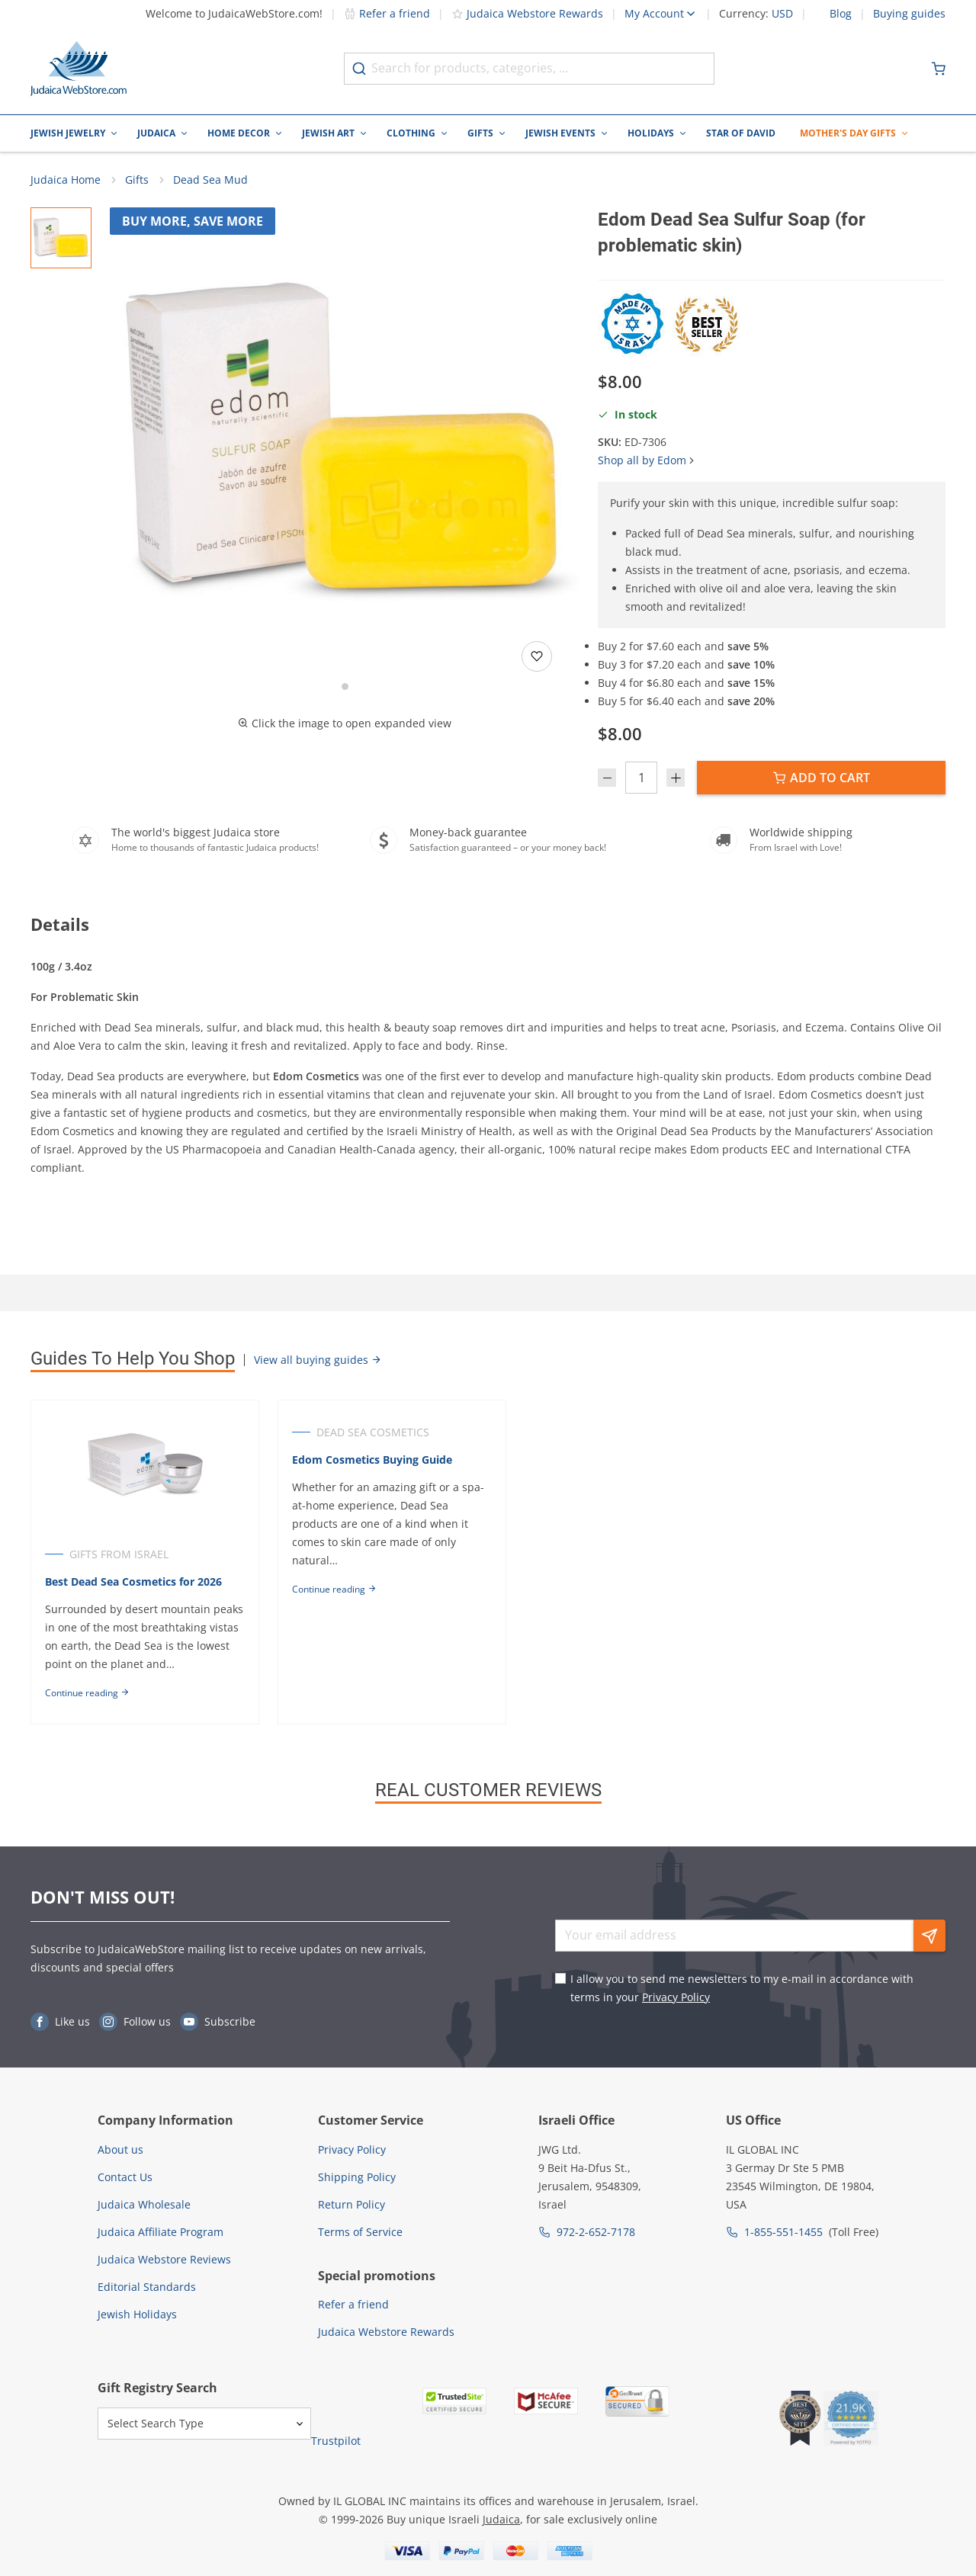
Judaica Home (65, 179)
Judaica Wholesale (144, 2204)
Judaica (156, 133)
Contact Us (125, 2177)
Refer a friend (387, 13)
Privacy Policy (676, 1997)
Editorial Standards (147, 2286)
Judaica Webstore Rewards (527, 13)
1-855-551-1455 (783, 2232)
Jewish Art (328, 133)
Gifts (480, 133)
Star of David (740, 133)
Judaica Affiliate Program (160, 2232)
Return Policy (351, 2204)
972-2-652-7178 (596, 2232)
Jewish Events (560, 133)
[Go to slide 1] (345, 686)
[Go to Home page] (78, 68)
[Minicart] (939, 68)
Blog (841, 14)
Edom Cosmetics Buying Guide (372, 1459)
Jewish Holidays (137, 2314)
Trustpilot (336, 2440)
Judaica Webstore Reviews (164, 2259)
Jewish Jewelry (67, 133)
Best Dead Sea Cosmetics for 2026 (133, 1581)
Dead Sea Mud (210, 179)
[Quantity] (641, 778)
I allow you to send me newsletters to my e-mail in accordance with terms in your (741, 1987)
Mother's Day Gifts (848, 133)
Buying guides (909, 13)
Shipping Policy (357, 2177)
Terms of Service (360, 2232)
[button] (345, 442)
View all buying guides (318, 1359)
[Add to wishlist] (537, 656)
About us (120, 2149)
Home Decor (238, 133)
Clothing (411, 133)
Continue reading (87, 1692)
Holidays (651, 133)
